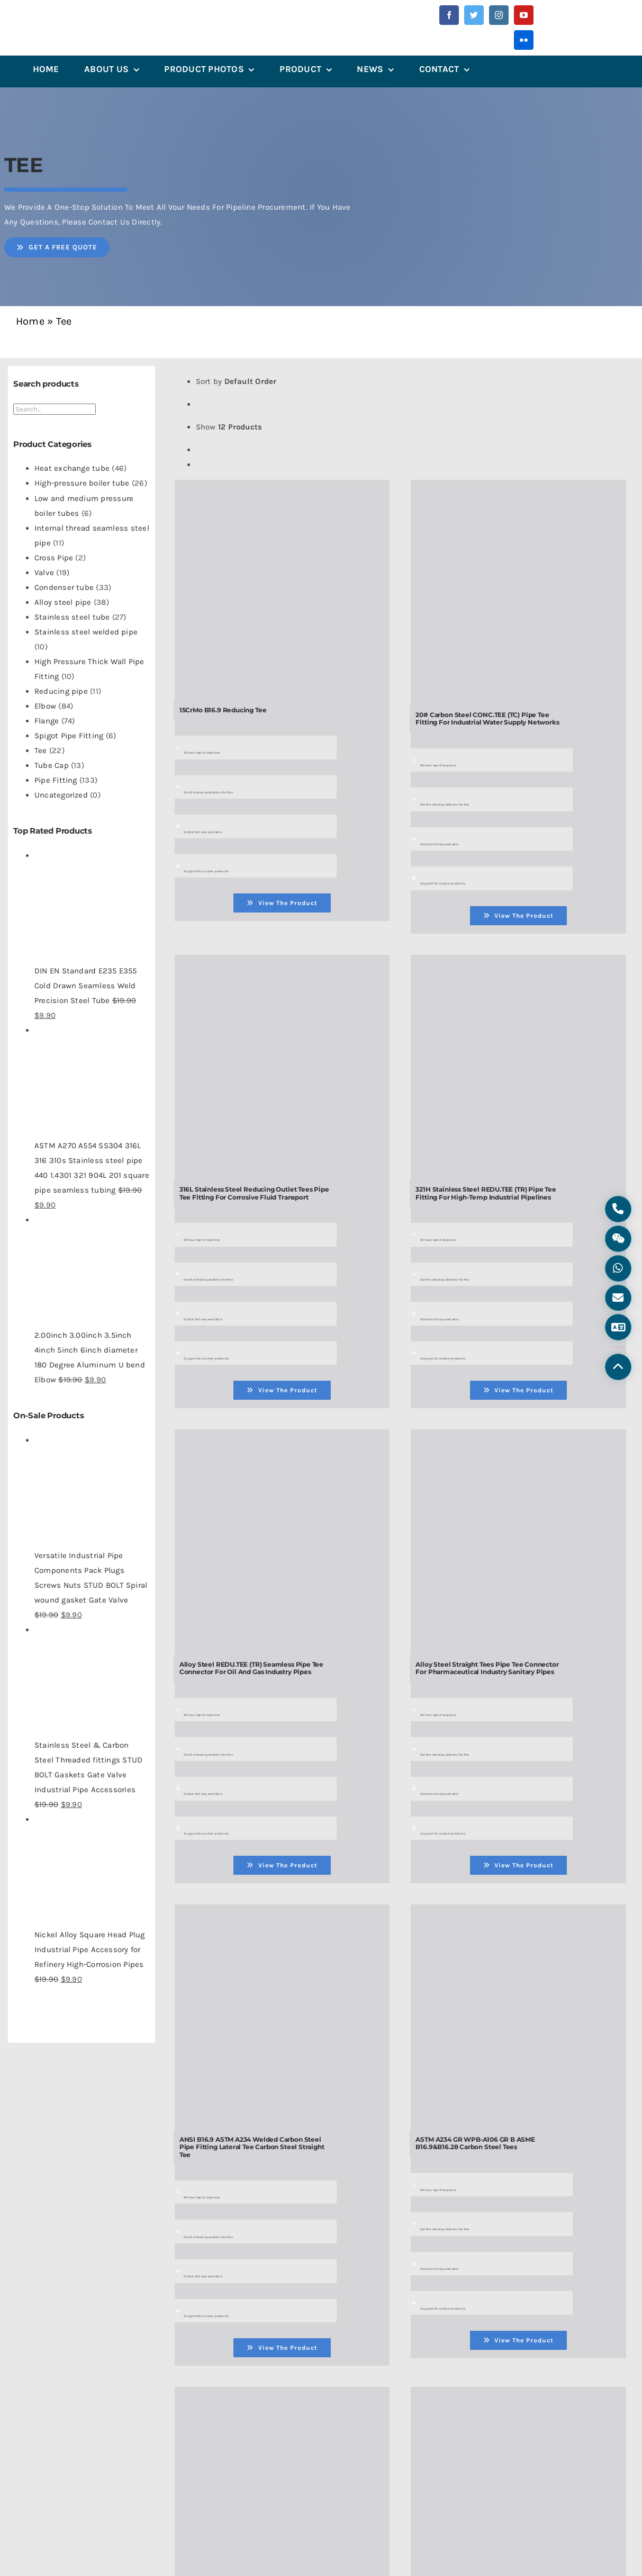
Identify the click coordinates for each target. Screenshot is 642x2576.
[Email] (617, 1298)
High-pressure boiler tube (82, 483)
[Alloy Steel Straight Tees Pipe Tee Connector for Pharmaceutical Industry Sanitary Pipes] (518, 1440)
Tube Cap (51, 765)
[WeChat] (617, 1237)
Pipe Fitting (55, 780)
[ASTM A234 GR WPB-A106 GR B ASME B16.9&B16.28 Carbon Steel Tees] (518, 1915)
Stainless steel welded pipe (86, 632)
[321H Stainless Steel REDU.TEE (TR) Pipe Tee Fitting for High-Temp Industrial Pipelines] (518, 965)
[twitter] (474, 15)
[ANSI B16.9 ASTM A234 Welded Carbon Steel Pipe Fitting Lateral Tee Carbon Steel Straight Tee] (282, 1915)
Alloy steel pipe (63, 602)
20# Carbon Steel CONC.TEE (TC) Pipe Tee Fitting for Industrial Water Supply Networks (487, 718)
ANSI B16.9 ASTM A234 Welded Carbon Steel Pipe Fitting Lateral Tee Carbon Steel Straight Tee (251, 2147)
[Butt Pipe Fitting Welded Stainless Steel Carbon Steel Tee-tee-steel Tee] (282, 2397)
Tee (40, 750)
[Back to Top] (617, 1370)
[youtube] (524, 15)
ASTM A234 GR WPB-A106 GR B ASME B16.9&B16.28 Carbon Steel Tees (475, 2143)
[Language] (617, 1329)
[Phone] (617, 1206)
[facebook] (449, 15)
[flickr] (524, 40)
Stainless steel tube (72, 617)
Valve (44, 572)
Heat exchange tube (72, 468)
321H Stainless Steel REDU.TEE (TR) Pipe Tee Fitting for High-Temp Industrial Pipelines (485, 1193)
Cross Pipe (53, 557)
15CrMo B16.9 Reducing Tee (223, 710)
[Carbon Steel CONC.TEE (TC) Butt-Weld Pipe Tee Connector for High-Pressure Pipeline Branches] (518, 2397)
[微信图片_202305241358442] (69, 18)
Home (30, 321)
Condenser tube (64, 587)
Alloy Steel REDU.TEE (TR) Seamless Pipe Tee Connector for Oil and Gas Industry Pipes (251, 1668)
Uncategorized (61, 795)
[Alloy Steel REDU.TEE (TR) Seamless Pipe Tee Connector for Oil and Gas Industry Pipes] (282, 1440)
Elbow (45, 706)
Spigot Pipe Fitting (68, 735)
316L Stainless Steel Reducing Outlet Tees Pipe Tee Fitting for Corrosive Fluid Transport (254, 1193)
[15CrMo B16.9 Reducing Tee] (282, 490)
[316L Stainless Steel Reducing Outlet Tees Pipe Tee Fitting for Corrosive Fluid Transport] (282, 965)
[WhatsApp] (617, 1268)
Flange (46, 721)
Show (229, 427)
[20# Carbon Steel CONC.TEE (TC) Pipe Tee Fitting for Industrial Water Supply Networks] (518, 490)
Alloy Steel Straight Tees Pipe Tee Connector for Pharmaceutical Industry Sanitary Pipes (486, 1668)
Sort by (236, 381)
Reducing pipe (61, 691)
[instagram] (499, 15)
